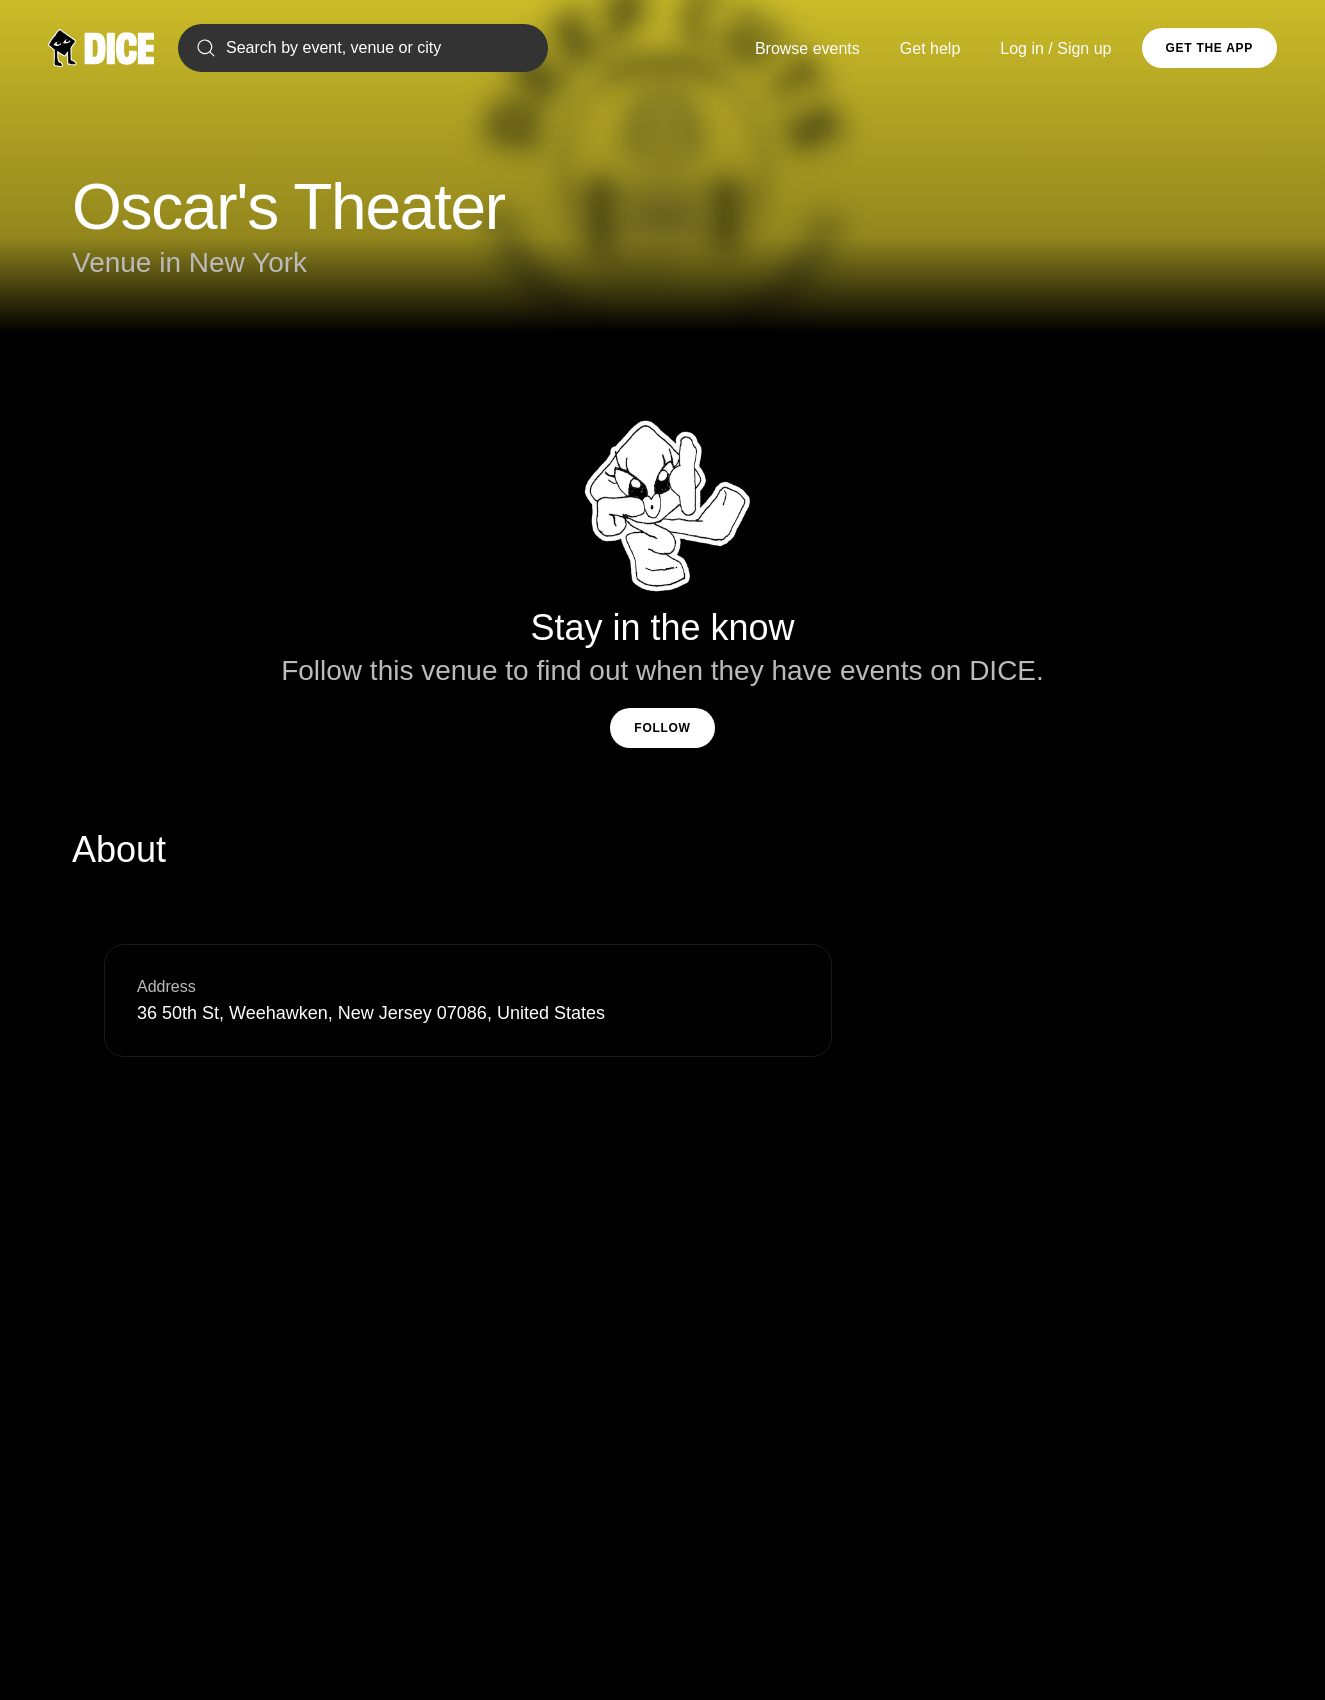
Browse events (807, 48)
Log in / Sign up (1055, 48)
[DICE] (101, 48)
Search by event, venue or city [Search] (317, 48)
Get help (930, 48)
